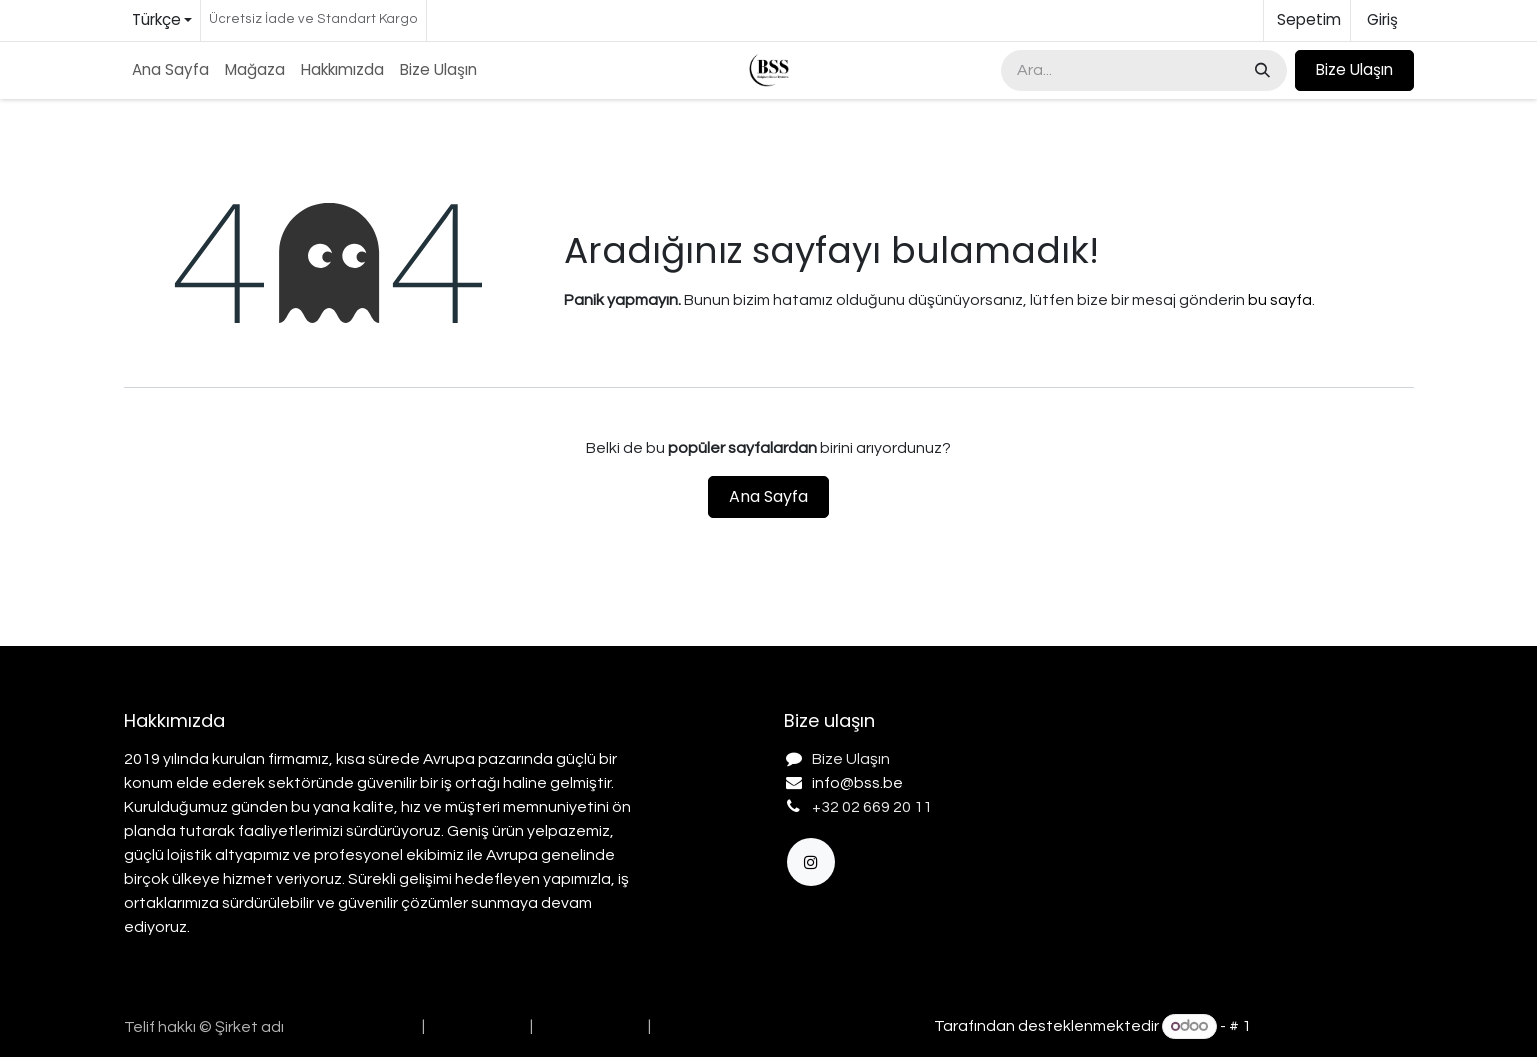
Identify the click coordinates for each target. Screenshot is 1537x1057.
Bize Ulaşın (1354, 69)
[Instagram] (811, 862)
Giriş (1382, 19)
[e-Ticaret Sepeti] (1307, 20)
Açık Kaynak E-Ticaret (1334, 1026)
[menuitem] (170, 70)
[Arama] (1260, 70)
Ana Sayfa (768, 496)
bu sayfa (1280, 300)
